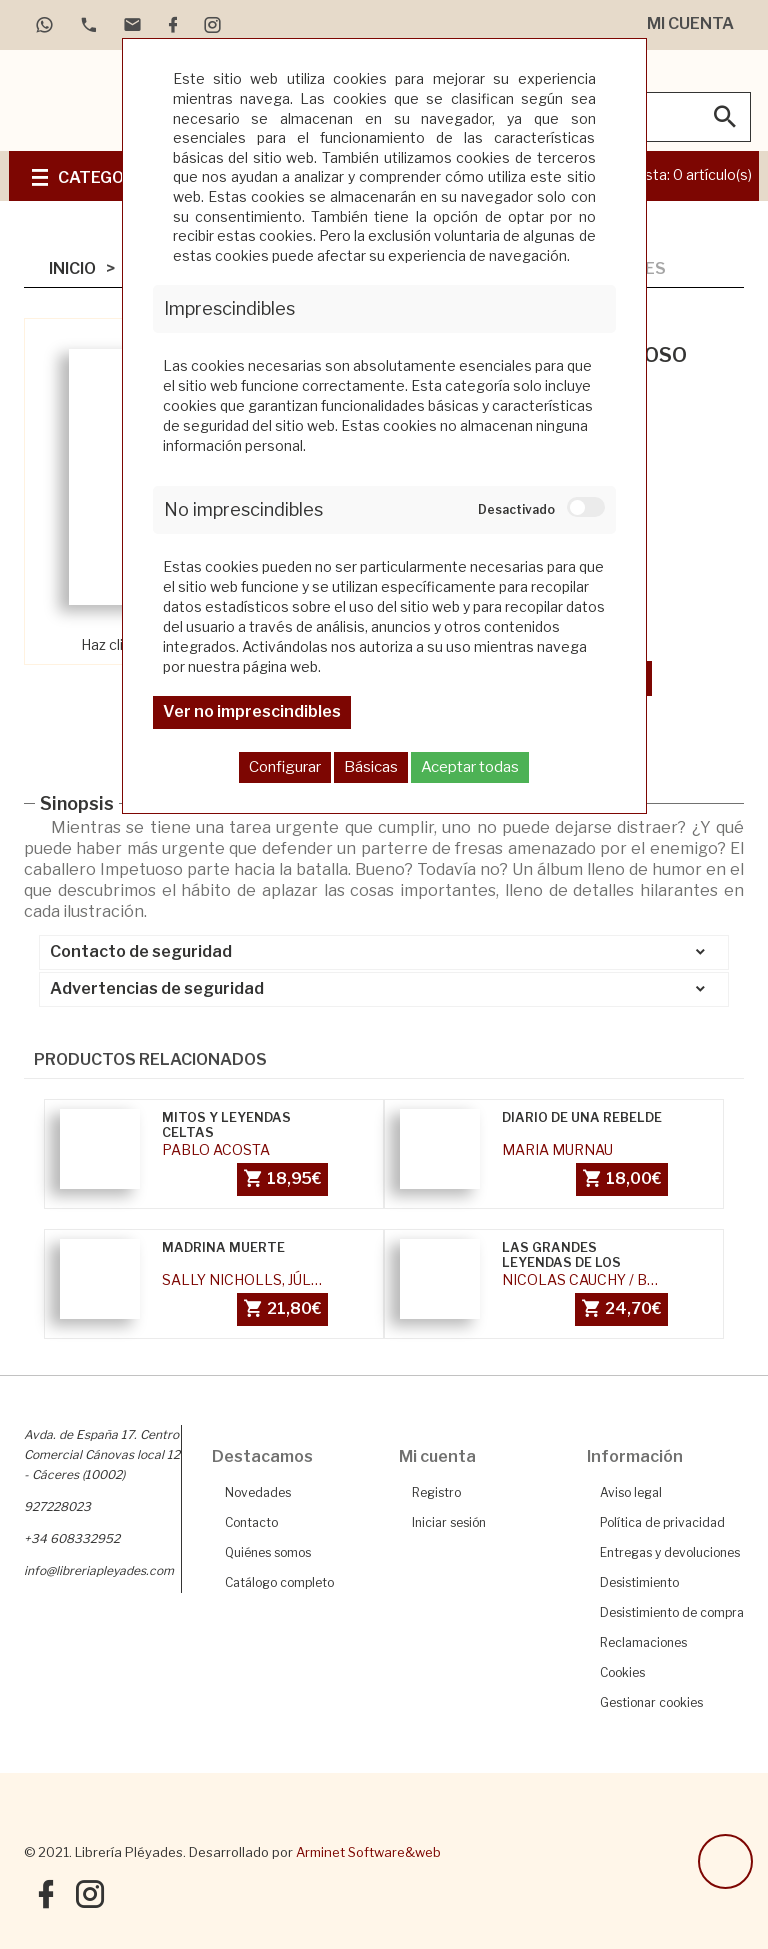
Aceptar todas (470, 767)
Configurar (285, 767)
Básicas (371, 767)
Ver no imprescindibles (252, 711)
